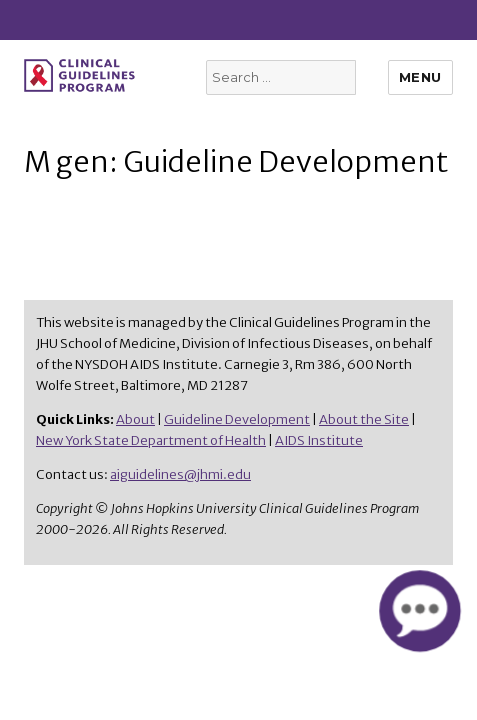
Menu (420, 77)
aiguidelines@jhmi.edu (180, 474)
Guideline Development (237, 419)
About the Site (364, 419)
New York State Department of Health (151, 440)
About (135, 419)
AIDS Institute (319, 440)
